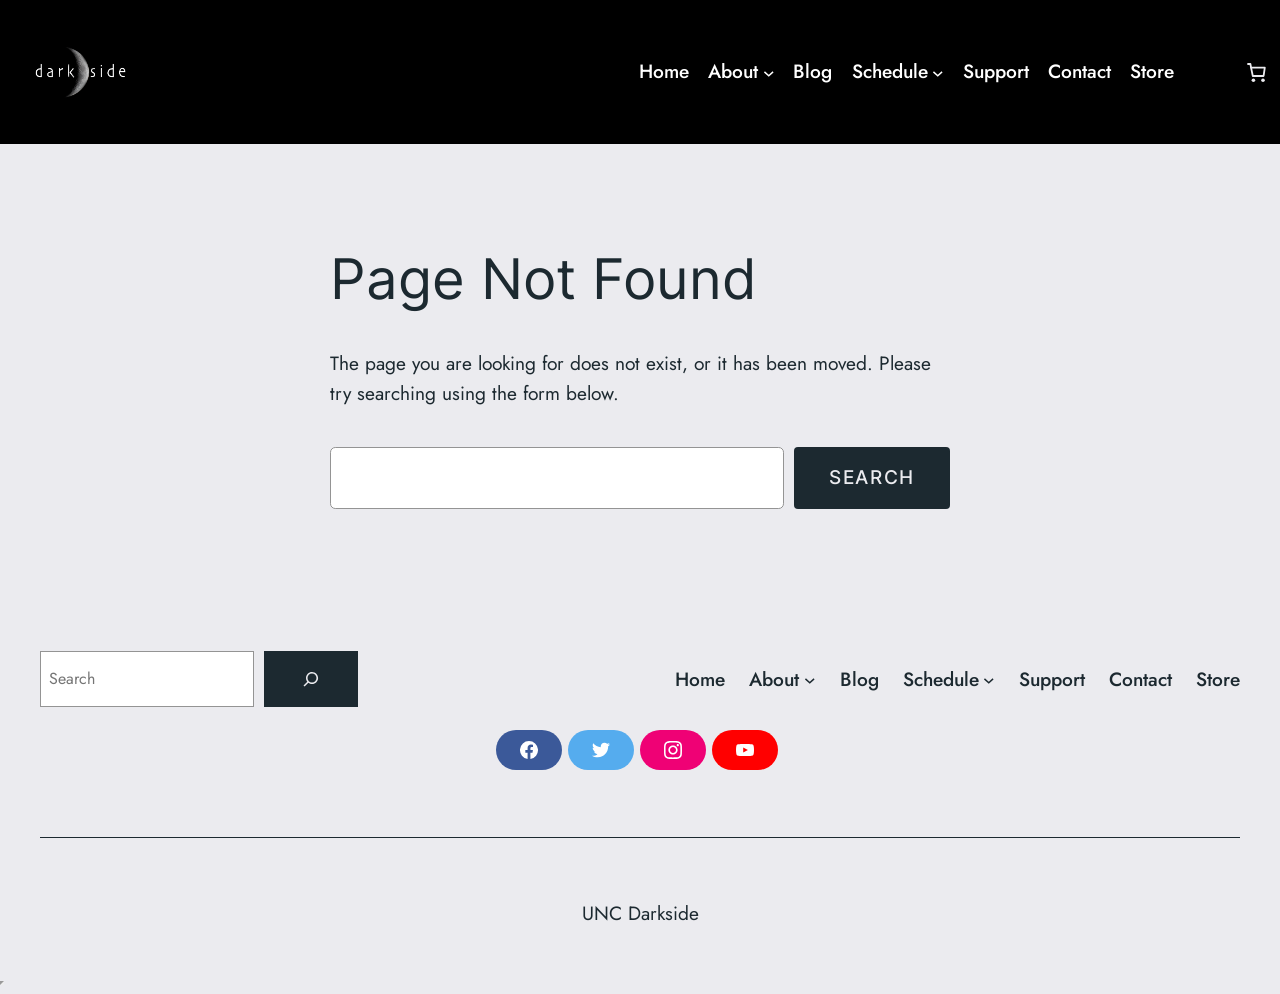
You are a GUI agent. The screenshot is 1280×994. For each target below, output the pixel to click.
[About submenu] (741, 72)
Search (872, 477)
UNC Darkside (640, 913)
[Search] (311, 679)
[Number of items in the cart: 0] (1256, 72)
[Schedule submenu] (898, 72)
